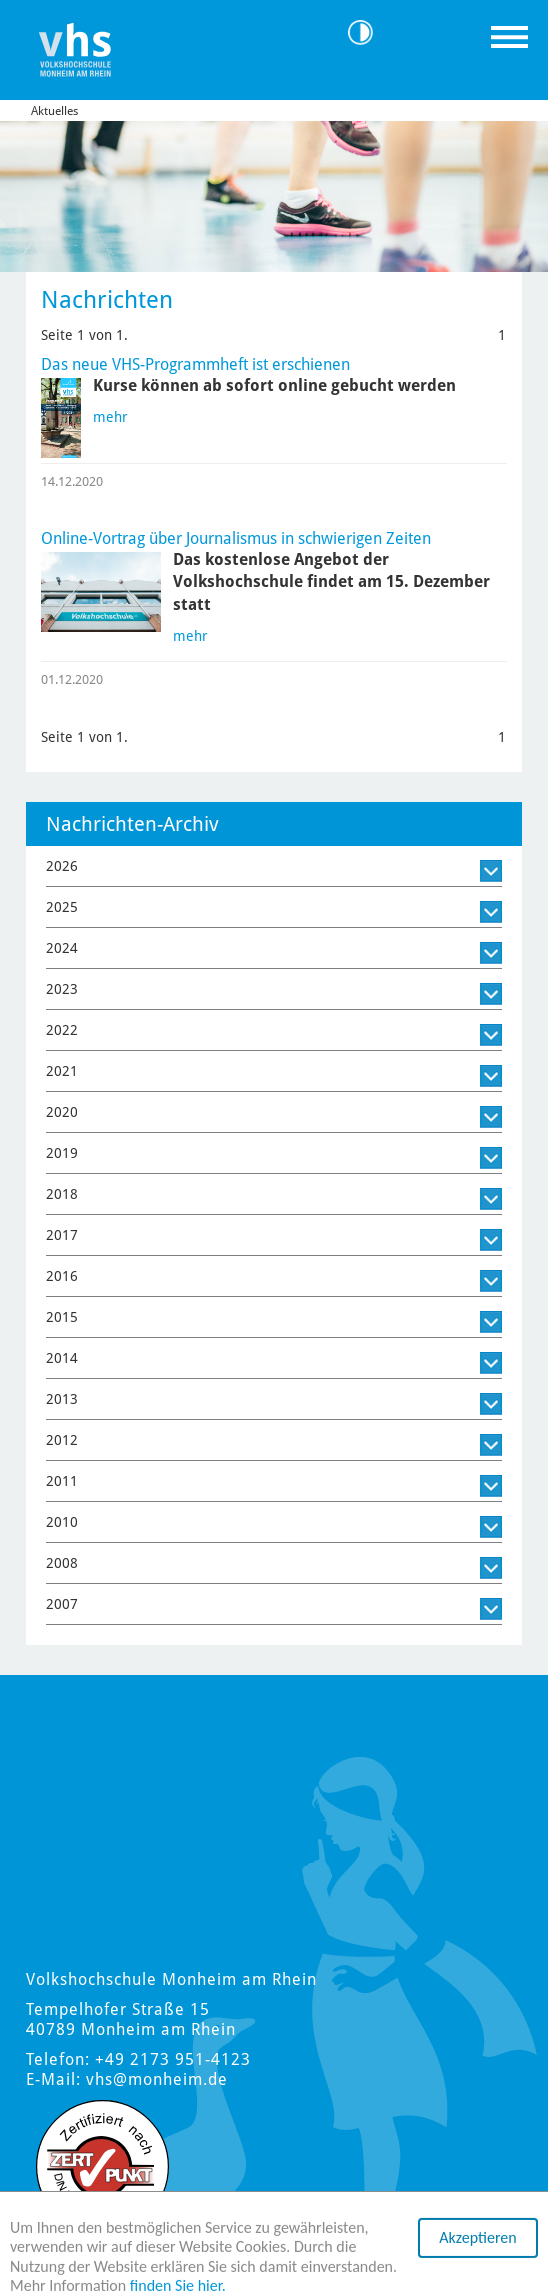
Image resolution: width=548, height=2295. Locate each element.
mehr (110, 417)
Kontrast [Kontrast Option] (368, 32)
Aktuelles (54, 111)
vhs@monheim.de (157, 2079)
